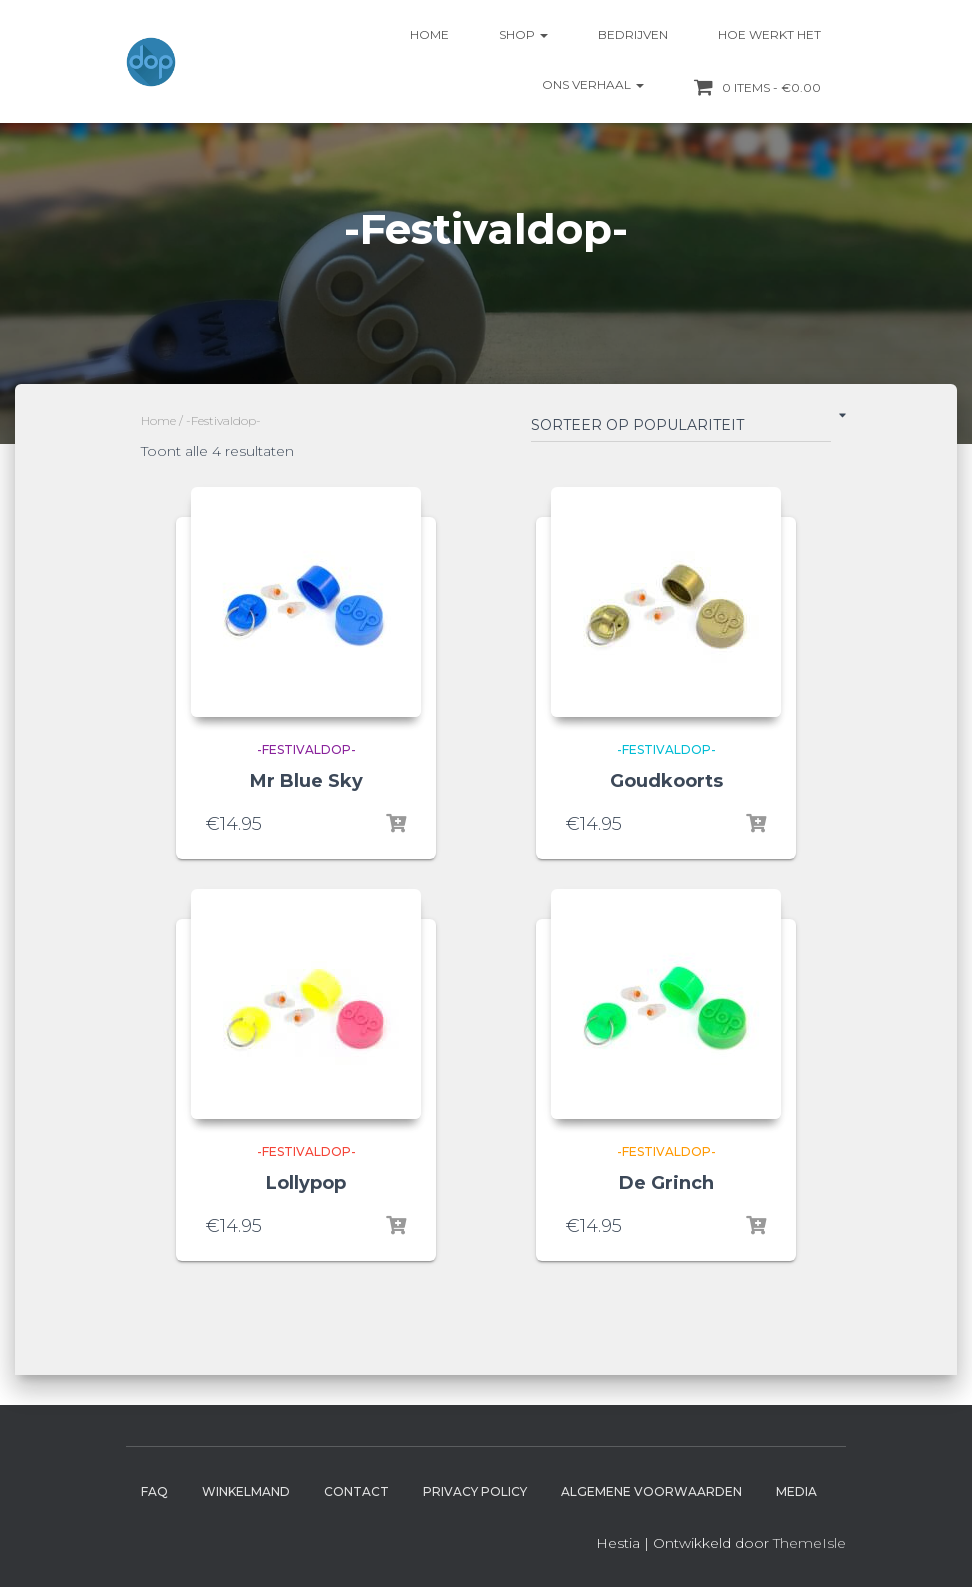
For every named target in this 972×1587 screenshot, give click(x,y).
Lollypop (306, 1183)
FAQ (154, 1491)
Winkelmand (246, 1491)
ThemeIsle (809, 1543)
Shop (523, 34)
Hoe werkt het (769, 34)
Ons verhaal (593, 84)
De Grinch (666, 1183)
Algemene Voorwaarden (651, 1491)
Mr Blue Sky (306, 781)
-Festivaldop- (306, 749)
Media (796, 1491)
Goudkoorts (666, 781)
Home (429, 34)
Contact (356, 1491)
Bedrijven (633, 34)
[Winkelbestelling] (681, 429)
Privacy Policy (475, 1491)
